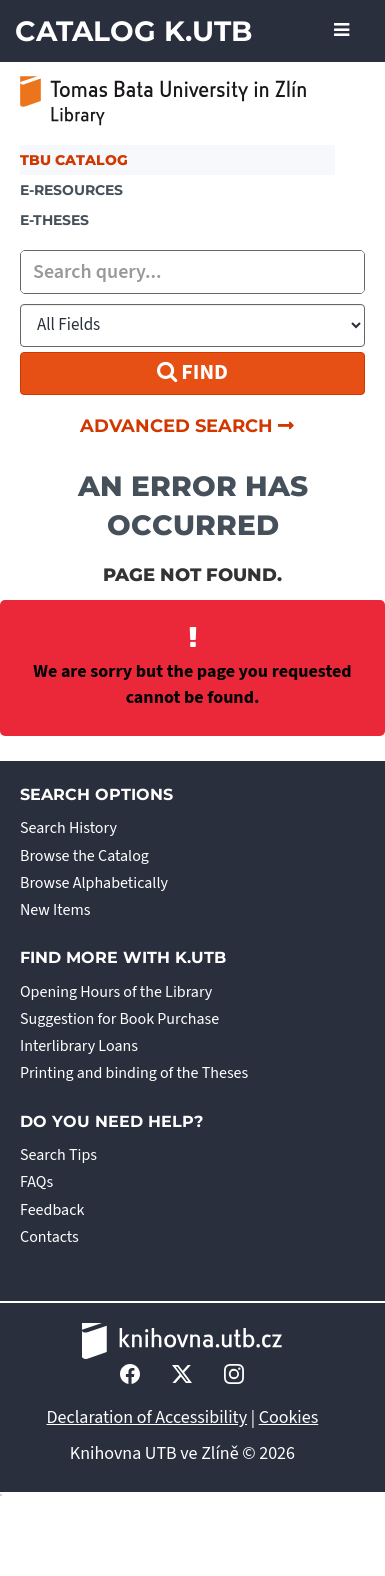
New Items (55, 910)
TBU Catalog (74, 160)
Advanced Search (187, 426)
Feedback (52, 1210)
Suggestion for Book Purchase (119, 1019)
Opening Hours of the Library (116, 992)
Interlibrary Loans (79, 1046)
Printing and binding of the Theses (134, 1073)
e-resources (71, 190)
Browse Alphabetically (94, 883)
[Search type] (192, 325)
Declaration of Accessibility (147, 1417)
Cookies (289, 1417)
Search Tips (58, 1155)
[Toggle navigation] (341, 31)
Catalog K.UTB (133, 31)
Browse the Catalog (84, 856)
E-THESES (54, 220)
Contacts (49, 1237)
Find (192, 372)
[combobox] (192, 272)
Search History (68, 828)
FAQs (36, 1182)
